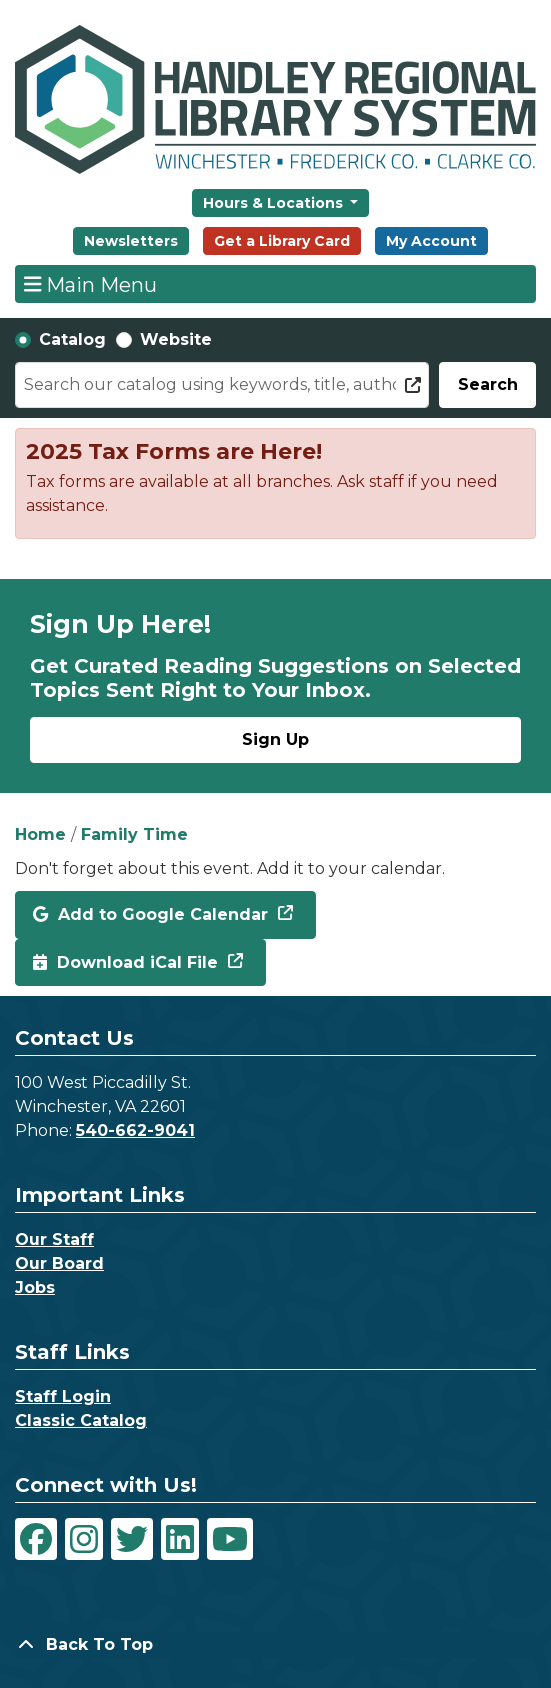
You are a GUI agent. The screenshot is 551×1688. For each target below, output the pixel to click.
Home (40, 834)
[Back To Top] (275, 1645)
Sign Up (275, 739)
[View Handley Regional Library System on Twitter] (132, 1539)
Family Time (134, 834)
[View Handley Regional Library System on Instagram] (84, 1539)
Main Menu (91, 284)
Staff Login (63, 1396)
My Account (431, 241)
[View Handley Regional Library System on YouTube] (230, 1539)
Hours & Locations (275, 203)
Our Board (59, 1263)
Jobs (35, 1287)
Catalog (72, 339)
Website (176, 339)
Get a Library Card (282, 241)
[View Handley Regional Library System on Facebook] (36, 1539)
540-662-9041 (135, 1130)
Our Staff (54, 1239)
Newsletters (131, 241)
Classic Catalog (81, 1420)
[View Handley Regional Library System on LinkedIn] (180, 1539)
